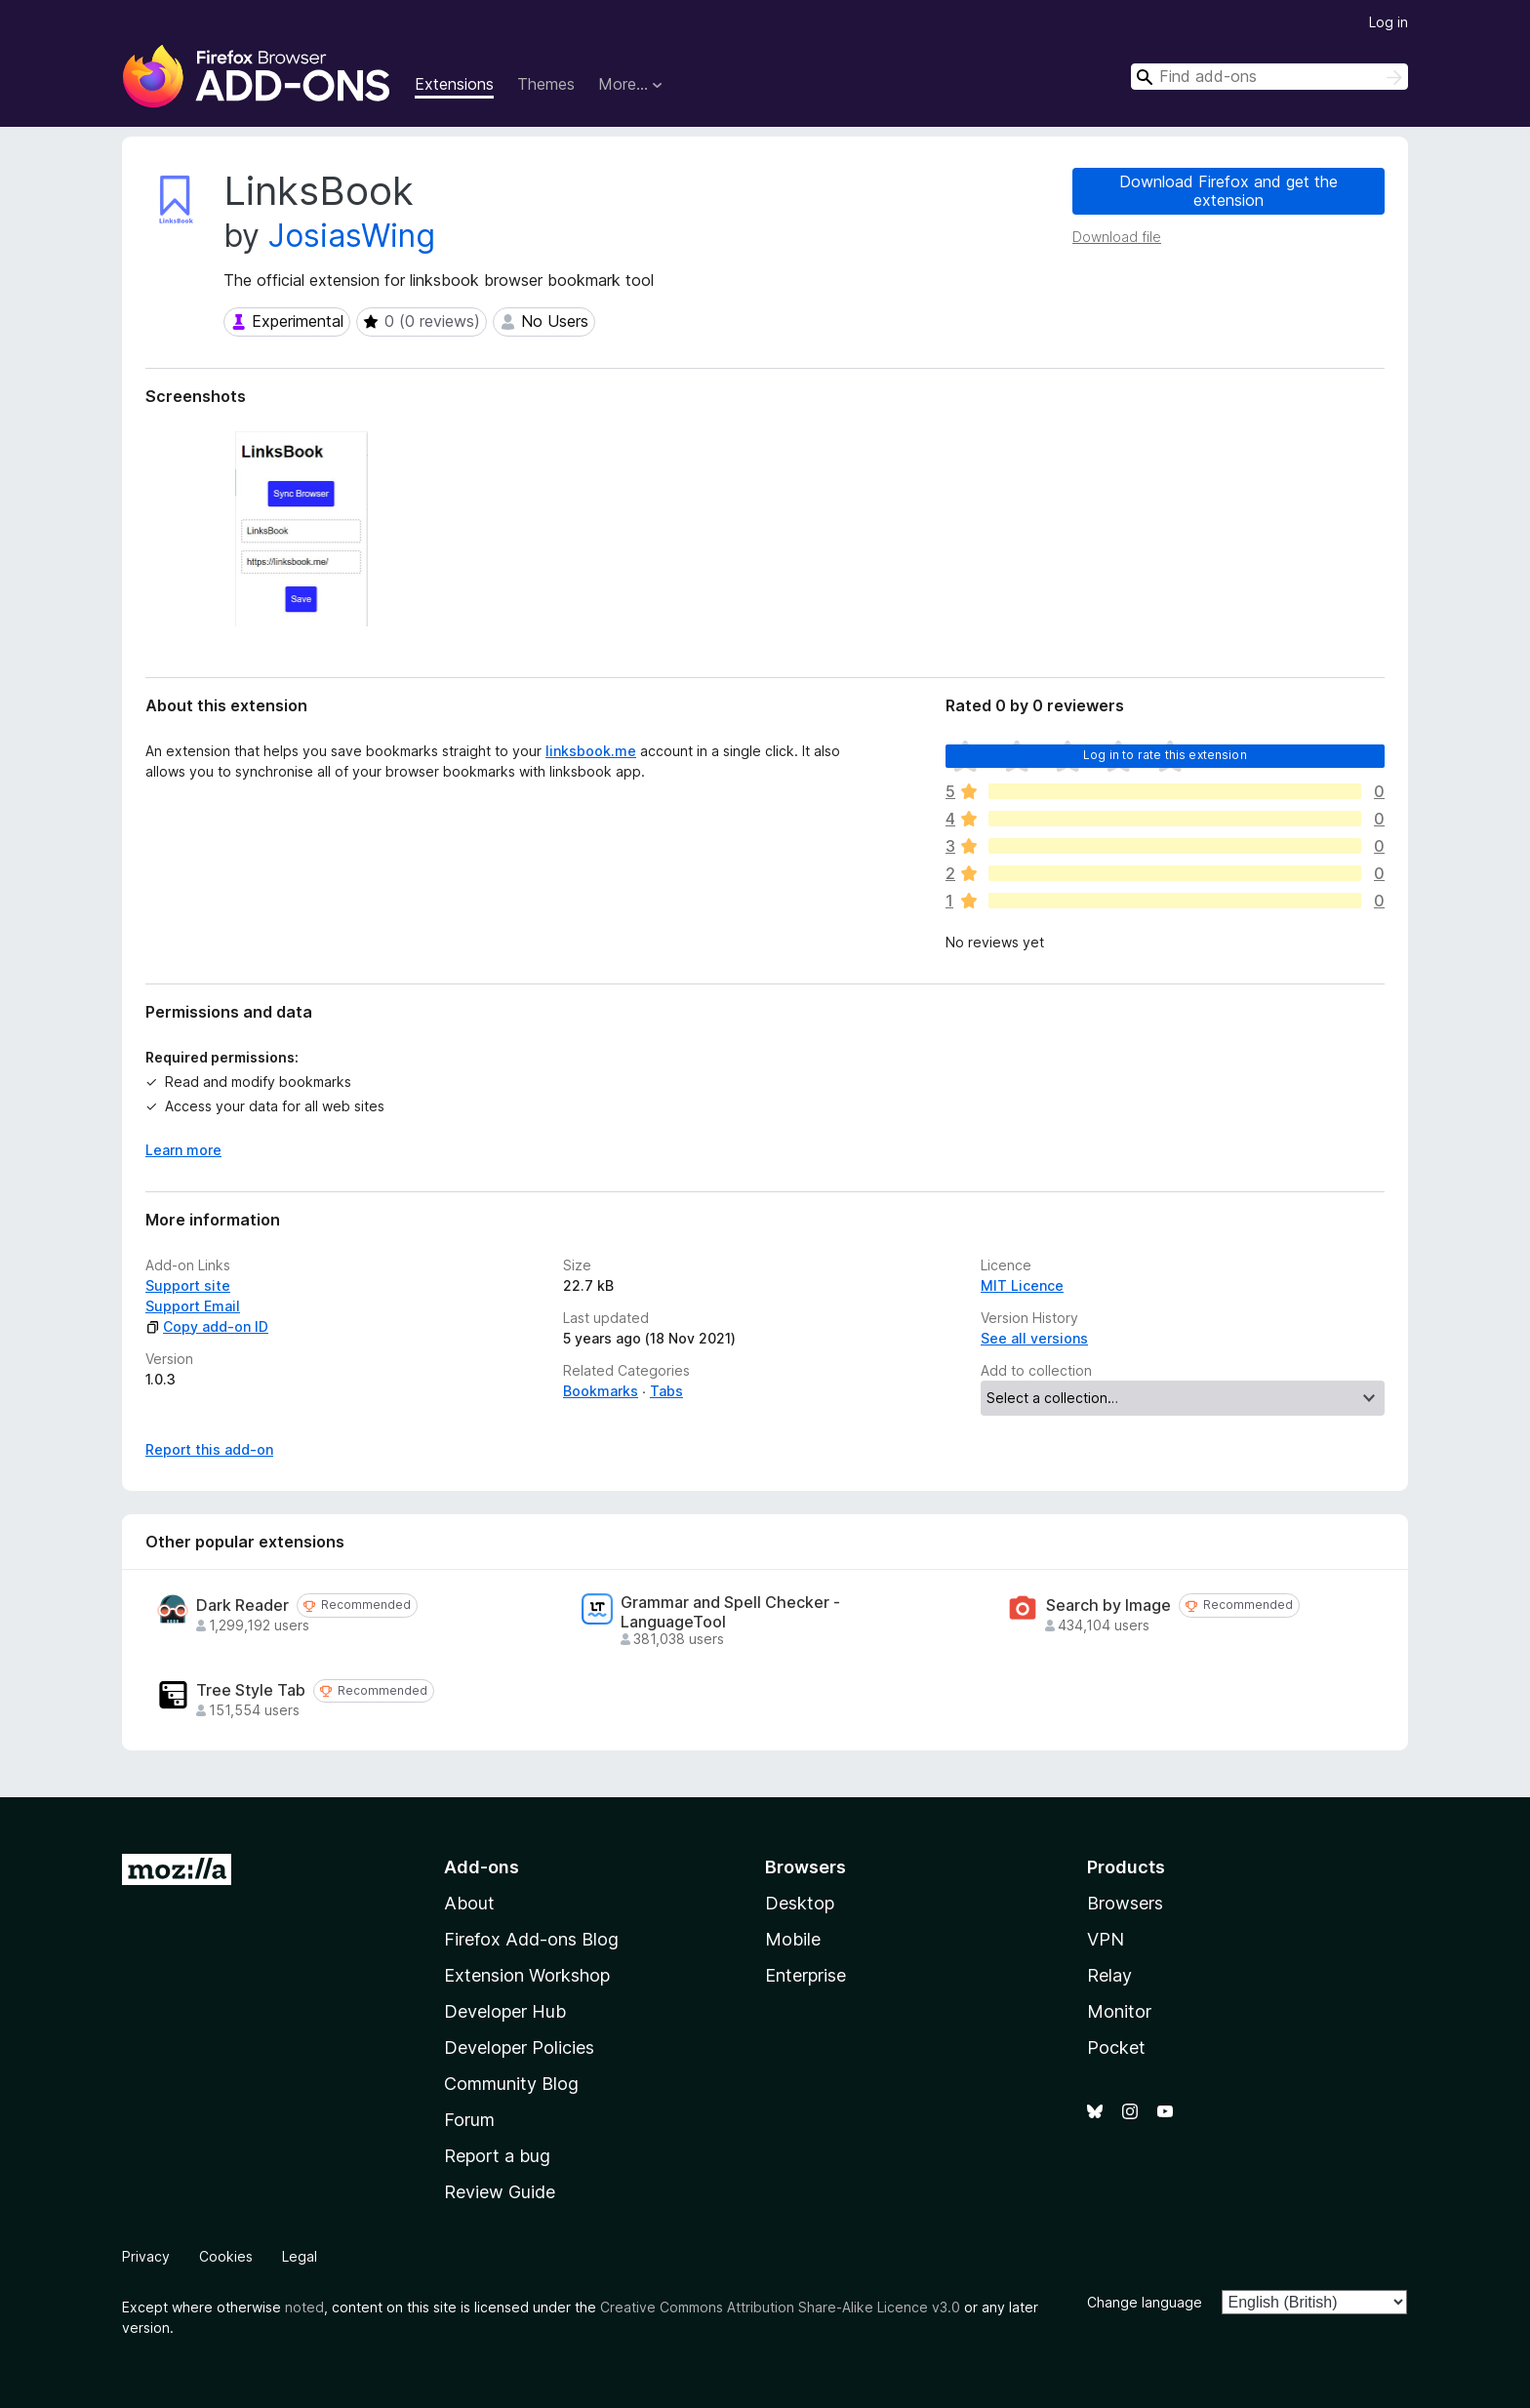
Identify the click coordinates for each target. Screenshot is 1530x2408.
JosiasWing (351, 236)
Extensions (454, 84)
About (469, 1903)
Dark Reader (242, 1605)
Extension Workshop (527, 1975)
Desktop (799, 1903)
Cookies (226, 2256)
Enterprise (805, 1975)
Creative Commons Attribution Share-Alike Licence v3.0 (780, 2307)
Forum (469, 2119)
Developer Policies (519, 2047)
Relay (1109, 1975)
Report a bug (497, 2156)
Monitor (1119, 2011)
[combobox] (1269, 76)
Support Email (192, 1306)
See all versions (1034, 1338)
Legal (299, 2256)
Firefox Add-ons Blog (531, 1939)
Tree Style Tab (250, 1690)
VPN (1105, 1939)
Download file (1116, 236)
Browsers (1125, 1903)
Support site (187, 1285)
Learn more (183, 1150)
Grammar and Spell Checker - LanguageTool (730, 1611)
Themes (546, 84)
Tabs (666, 1391)
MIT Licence (1022, 1285)
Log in (1388, 22)
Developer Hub (505, 2011)
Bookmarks (600, 1391)
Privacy (146, 2256)
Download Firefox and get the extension (1228, 191)
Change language (1144, 2302)
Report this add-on (209, 1449)
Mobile (793, 1939)
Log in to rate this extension (1165, 754)
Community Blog (511, 2083)
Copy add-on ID (206, 1326)
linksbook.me (590, 750)
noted (304, 2307)
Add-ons (481, 1867)
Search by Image (1108, 1605)
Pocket (1116, 2047)
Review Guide (499, 2192)
